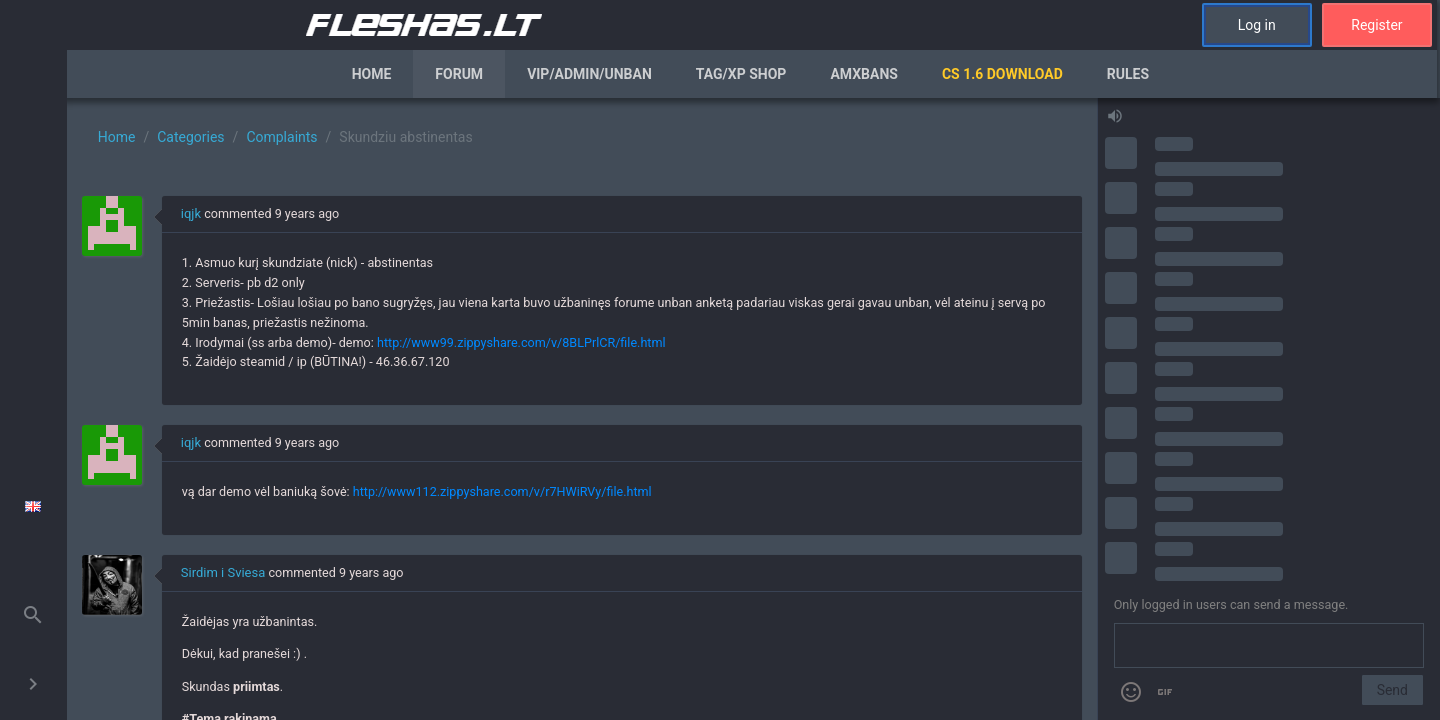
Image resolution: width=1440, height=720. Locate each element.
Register (1376, 25)
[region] (582, 409)
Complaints (281, 137)
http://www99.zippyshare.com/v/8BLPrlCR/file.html (521, 342)
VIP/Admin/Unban (589, 74)
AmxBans (864, 74)
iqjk (191, 213)
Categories (190, 137)
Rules (1128, 74)
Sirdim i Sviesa (223, 572)
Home (372, 74)
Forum (459, 74)
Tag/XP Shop (741, 74)
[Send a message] (1269, 646)
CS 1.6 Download (1002, 74)
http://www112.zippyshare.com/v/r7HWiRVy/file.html (502, 491)
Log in (1257, 25)
